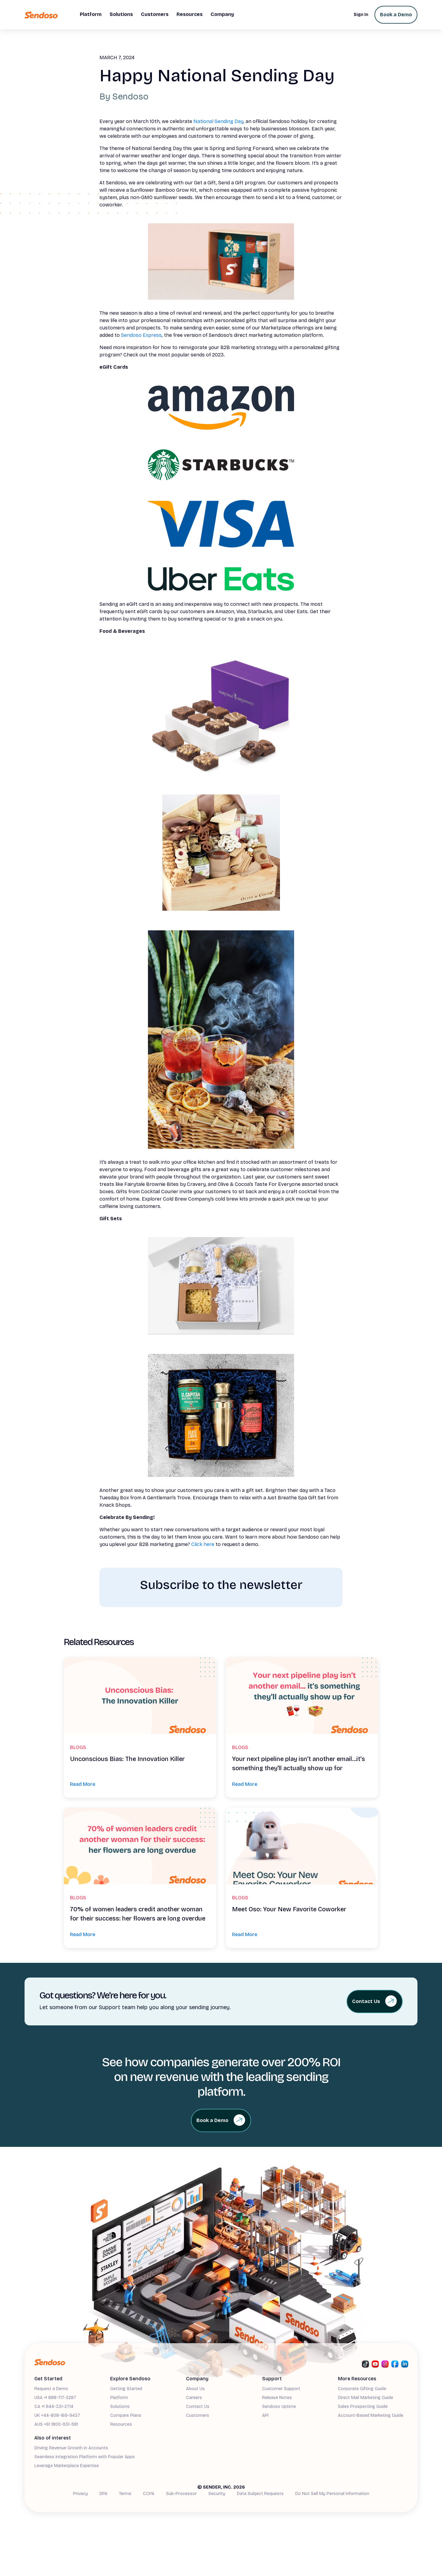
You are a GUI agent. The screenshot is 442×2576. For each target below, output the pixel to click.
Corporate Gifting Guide (362, 2388)
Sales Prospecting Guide (363, 2406)
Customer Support (281, 2388)
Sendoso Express (141, 335)
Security (216, 2493)
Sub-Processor (181, 2493)
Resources (121, 2424)
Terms (125, 2493)
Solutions (120, 2406)
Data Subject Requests (260, 2493)
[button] (90, 14)
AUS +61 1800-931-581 (56, 2424)
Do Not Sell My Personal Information (332, 2493)
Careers (194, 2397)
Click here (202, 1544)
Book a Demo (396, 14)
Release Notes (277, 2397)
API (265, 2415)
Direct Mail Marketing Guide (365, 2397)
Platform (119, 2397)
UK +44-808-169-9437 (57, 2415)
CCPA (148, 2493)
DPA (103, 2493)
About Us (195, 2388)
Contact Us (197, 2406)
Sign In (361, 14)
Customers (197, 2415)
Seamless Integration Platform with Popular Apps (84, 2456)
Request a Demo (51, 2388)
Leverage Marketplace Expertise (66, 2465)
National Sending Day (218, 121)
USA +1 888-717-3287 (55, 2397)
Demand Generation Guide (60, 2475)
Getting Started (126, 2388)
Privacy (80, 2493)
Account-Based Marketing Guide (370, 2415)
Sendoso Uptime (279, 2406)
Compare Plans (125, 2415)
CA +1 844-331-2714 (53, 2406)
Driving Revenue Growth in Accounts (71, 2448)
